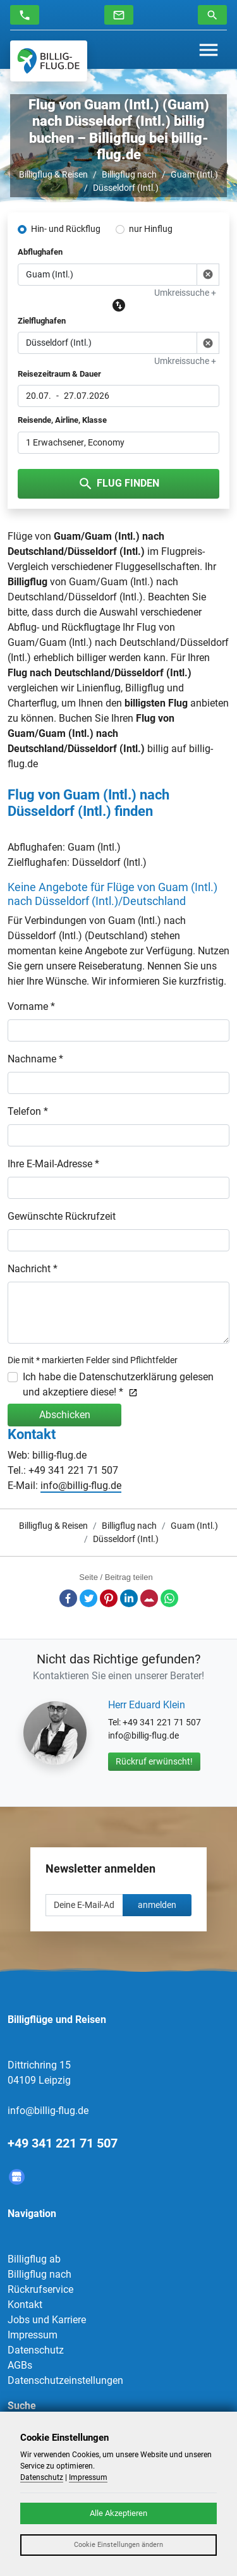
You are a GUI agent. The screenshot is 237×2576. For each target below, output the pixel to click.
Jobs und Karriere (47, 2320)
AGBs (20, 2365)
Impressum (33, 2335)
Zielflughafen (42, 320)
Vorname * (31, 1006)
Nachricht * (33, 1269)
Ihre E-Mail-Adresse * (53, 1164)
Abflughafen (40, 252)
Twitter (88, 1598)
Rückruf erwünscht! (154, 1761)
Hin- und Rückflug (65, 229)
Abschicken (64, 1415)
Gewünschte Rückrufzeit (62, 1216)
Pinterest (109, 1598)
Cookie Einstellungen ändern (118, 2545)
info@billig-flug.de (80, 1485)
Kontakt (25, 2305)
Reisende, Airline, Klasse (62, 420)
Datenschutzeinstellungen (65, 2380)
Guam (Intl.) (194, 174)
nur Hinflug (151, 229)
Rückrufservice (40, 2289)
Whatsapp (169, 1598)
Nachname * (35, 1059)
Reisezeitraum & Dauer (59, 374)
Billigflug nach (129, 174)
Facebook (68, 1598)
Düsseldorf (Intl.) (126, 188)
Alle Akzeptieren (118, 2513)
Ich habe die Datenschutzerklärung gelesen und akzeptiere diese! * (118, 1384)
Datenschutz (36, 2350)
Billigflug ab (34, 2259)
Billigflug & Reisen (53, 174)
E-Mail (149, 1598)
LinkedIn (129, 1598)
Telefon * (28, 1111)
